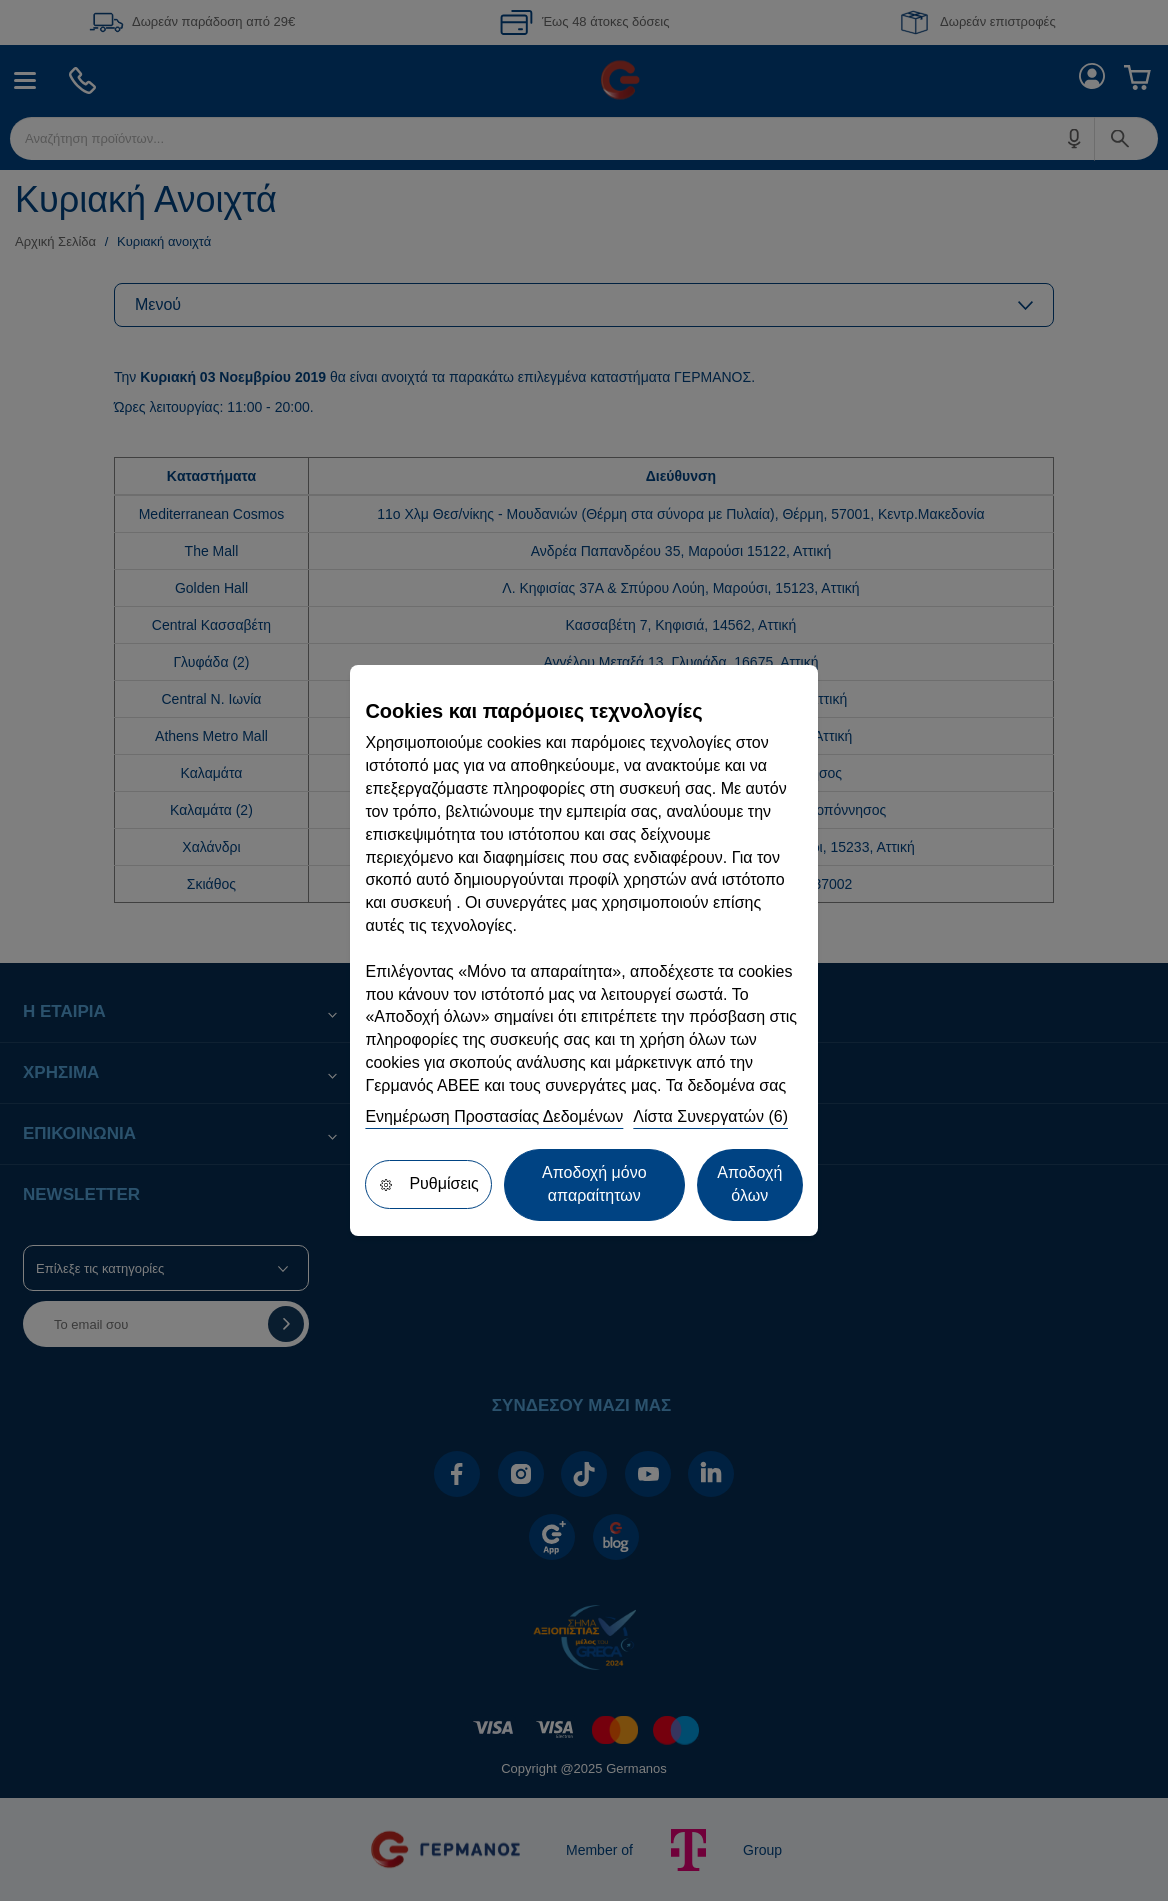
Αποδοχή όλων (749, 1184)
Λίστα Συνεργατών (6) (710, 1116)
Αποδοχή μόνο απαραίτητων (594, 1184)
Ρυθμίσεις (428, 1183)
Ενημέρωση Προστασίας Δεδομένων (494, 1116)
